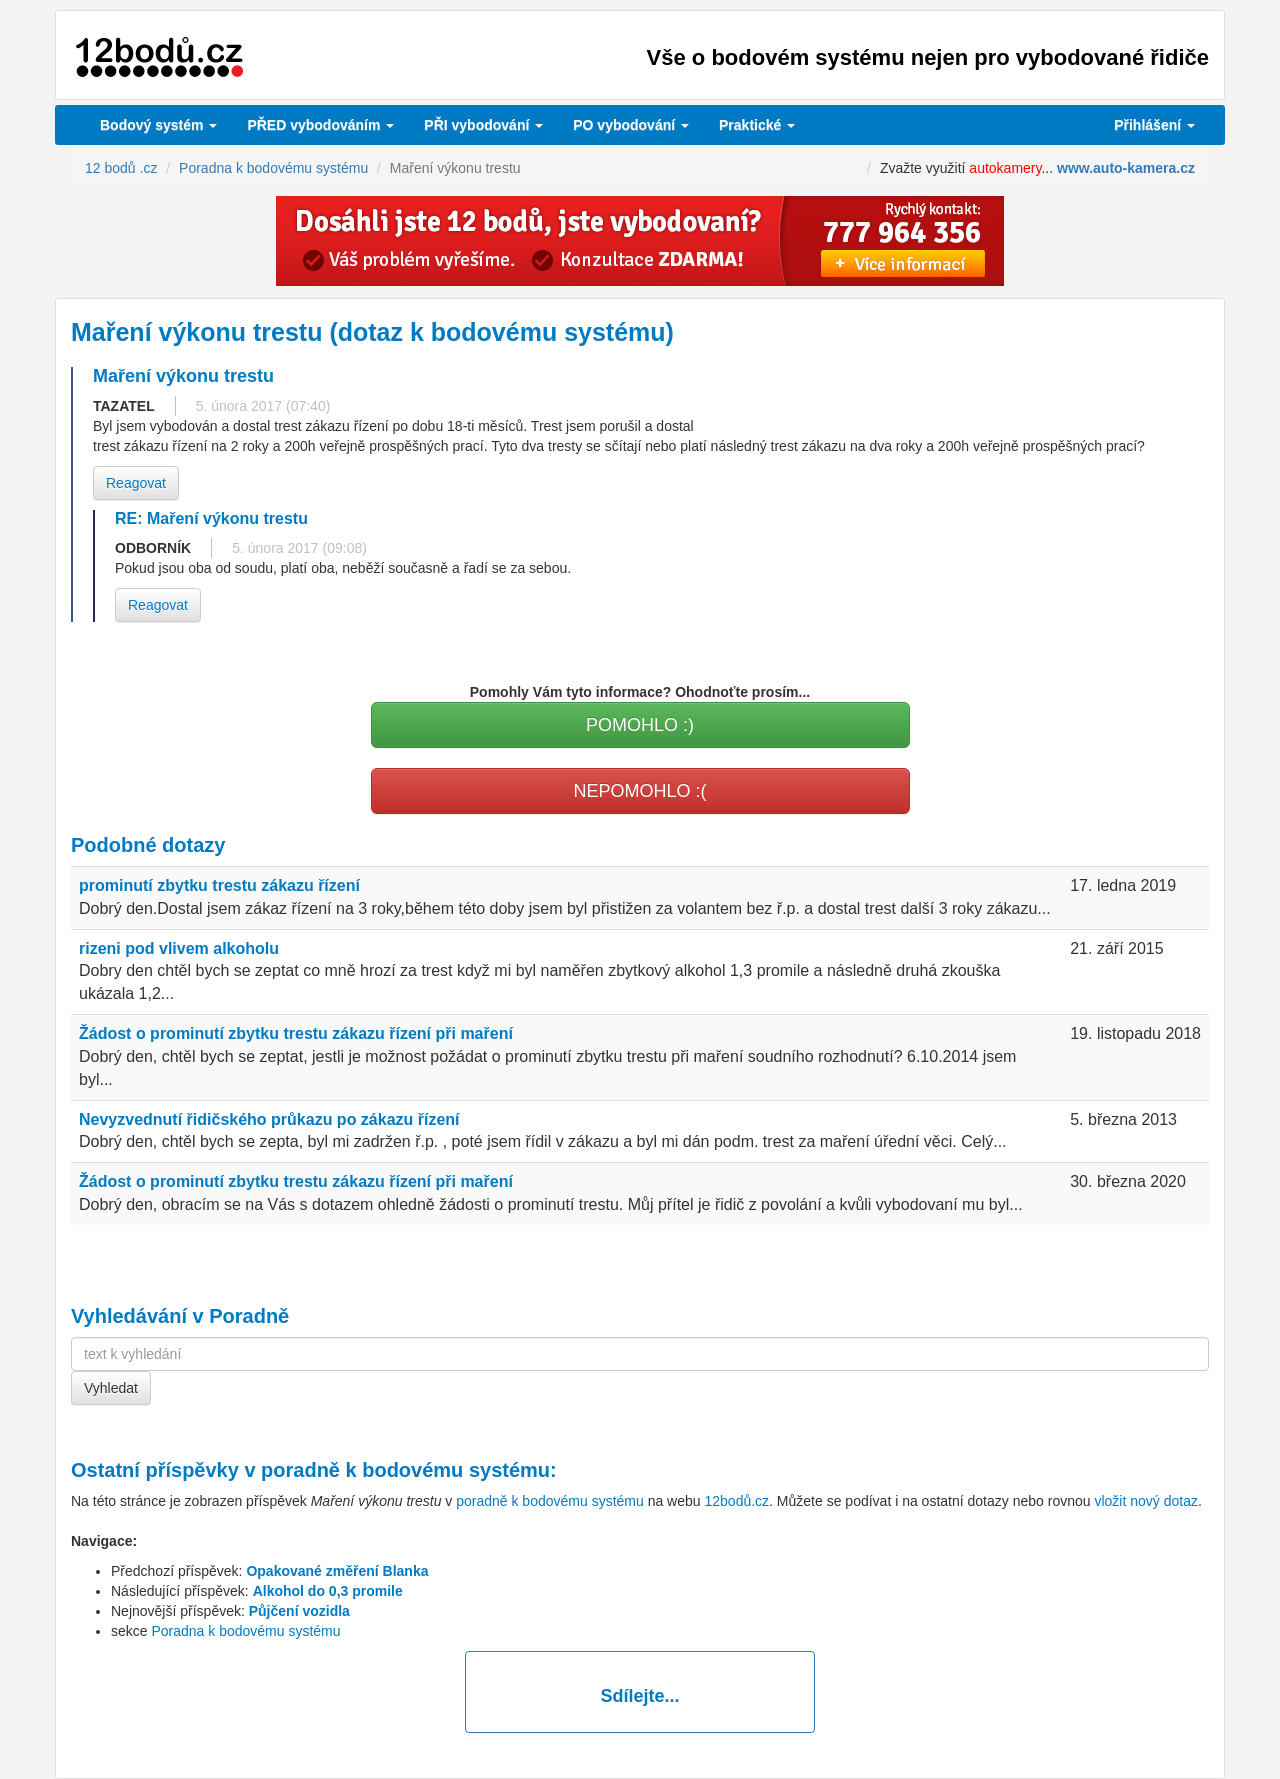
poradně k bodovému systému (405, 1470)
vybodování (483, 125)
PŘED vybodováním (320, 125)
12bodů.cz (736, 1501)
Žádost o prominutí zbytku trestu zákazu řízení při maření (296, 1033)
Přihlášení (1154, 125)
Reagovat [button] (136, 483)
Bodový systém (158, 125)
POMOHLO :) (640, 725)
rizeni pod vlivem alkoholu (179, 948)
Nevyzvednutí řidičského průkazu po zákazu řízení (269, 1119)
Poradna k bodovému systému (245, 1631)
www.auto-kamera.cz (1126, 168)
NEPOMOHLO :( (639, 791)
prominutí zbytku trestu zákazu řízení (219, 885)
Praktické (757, 125)
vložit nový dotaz (1146, 1501)
